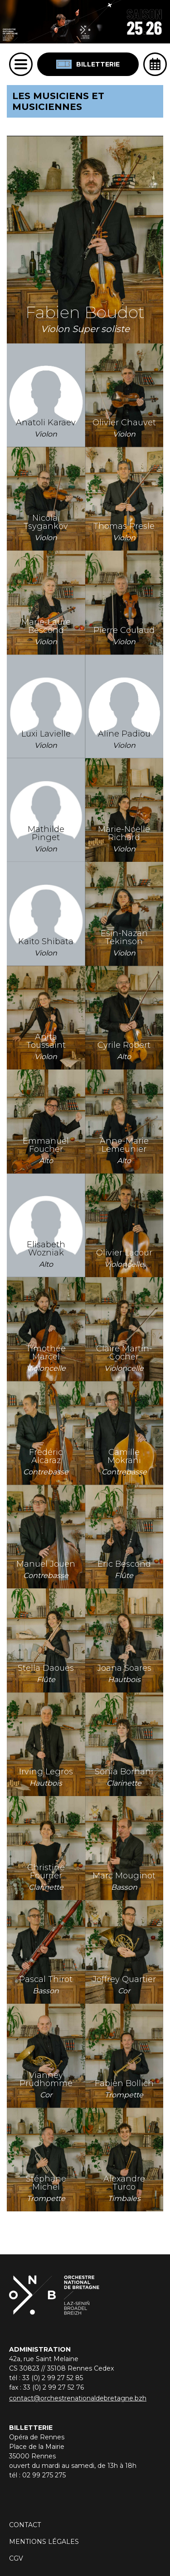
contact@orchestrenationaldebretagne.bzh (77, 2398)
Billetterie (88, 64)
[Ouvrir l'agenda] (155, 64)
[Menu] (21, 64)
